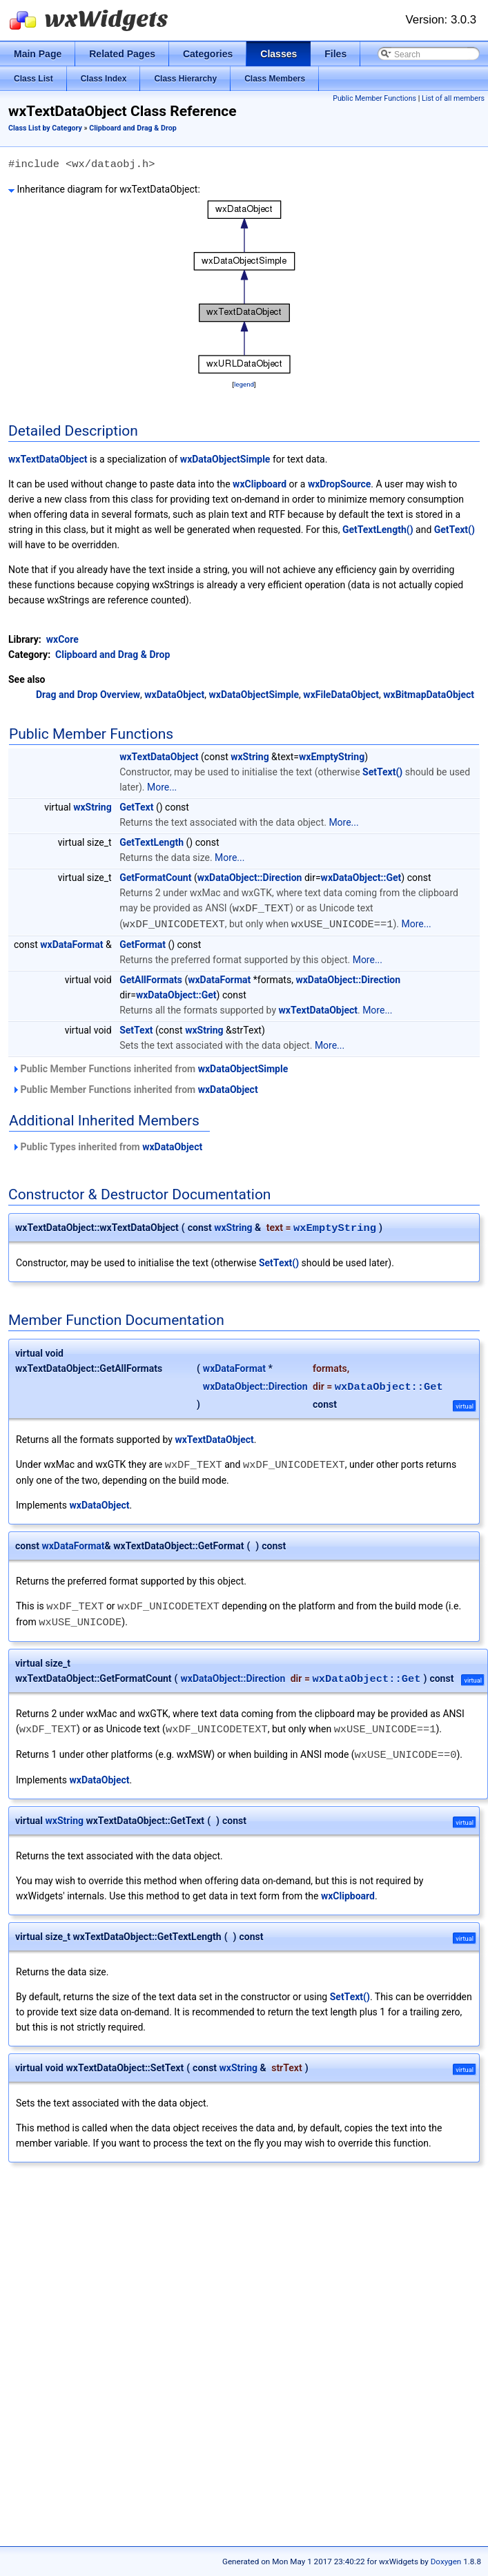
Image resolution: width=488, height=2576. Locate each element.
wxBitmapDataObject (428, 694)
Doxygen (446, 2561)
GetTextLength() (377, 529)
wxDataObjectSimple (225, 459)
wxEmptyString (331, 756)
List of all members (453, 98)
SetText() (382, 771)
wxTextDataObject (47, 459)
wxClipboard (259, 484)
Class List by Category (45, 128)
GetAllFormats (150, 978)
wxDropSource (339, 484)
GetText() (454, 529)
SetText (136, 1028)
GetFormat (142, 943)
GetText (136, 807)
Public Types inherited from (107, 1145)
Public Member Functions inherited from (150, 1067)
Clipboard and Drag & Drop (133, 128)
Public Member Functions (374, 98)
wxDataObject (174, 694)
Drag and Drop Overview (88, 694)
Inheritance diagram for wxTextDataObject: (104, 189)
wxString (250, 756)
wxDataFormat (71, 943)
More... (162, 787)
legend (244, 384)
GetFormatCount (155, 877)
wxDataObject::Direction (249, 877)
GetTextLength (151, 842)
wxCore (62, 639)
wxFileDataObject (341, 694)
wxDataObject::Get (361, 877)
